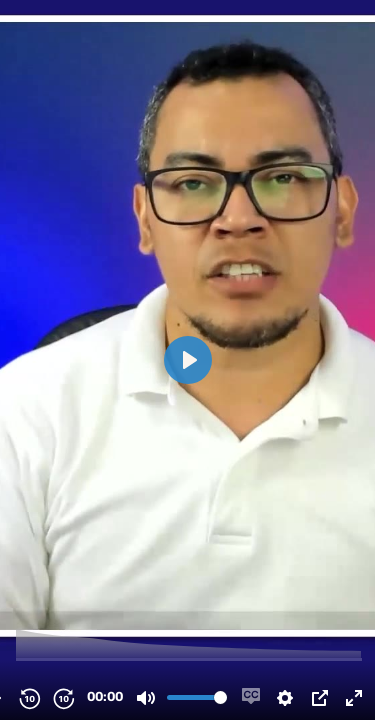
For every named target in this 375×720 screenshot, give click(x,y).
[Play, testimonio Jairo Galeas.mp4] (188, 360)
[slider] (189, 658)
